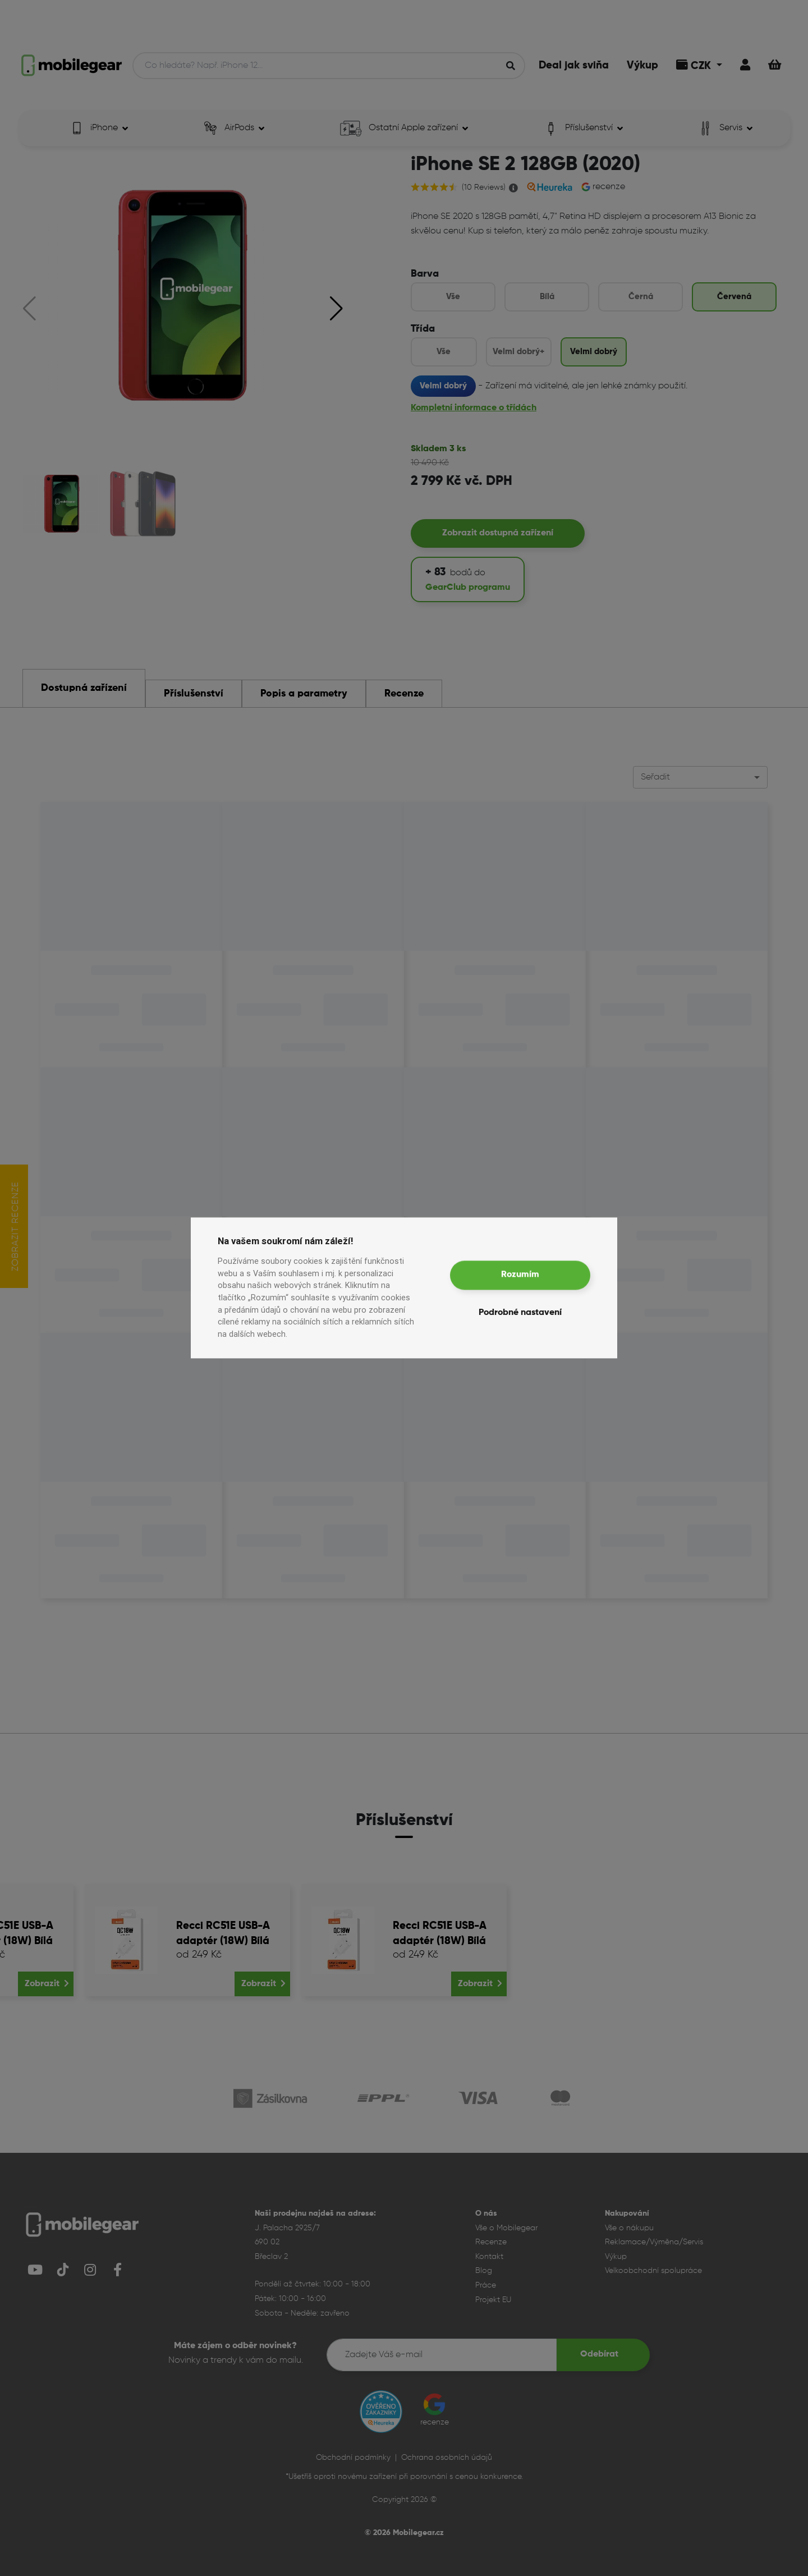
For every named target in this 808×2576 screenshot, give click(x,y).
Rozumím (520, 1275)
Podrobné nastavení (520, 1313)
